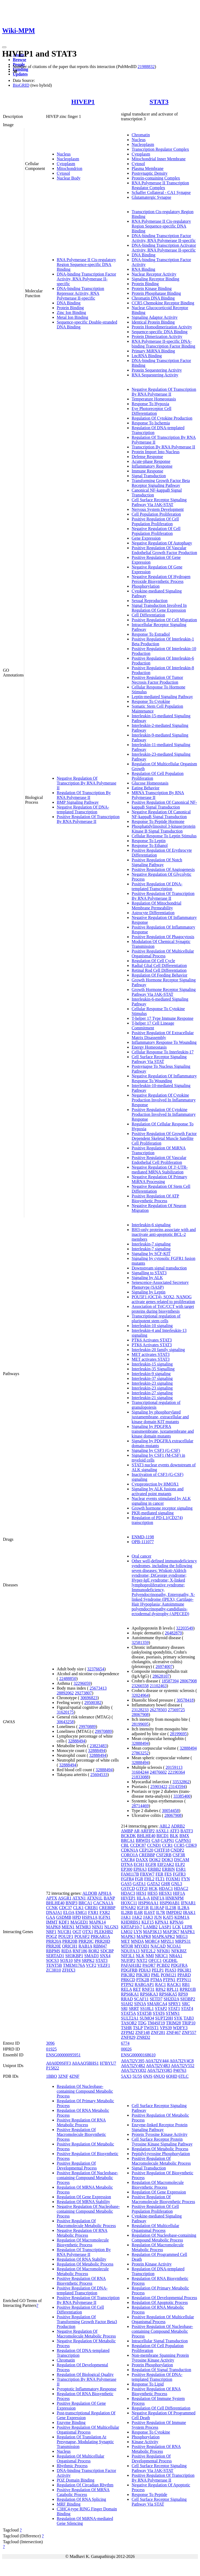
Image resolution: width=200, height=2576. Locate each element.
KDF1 (64, 1922)
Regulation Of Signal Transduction (161, 2369)
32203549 (184, 1628)
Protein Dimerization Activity (157, 336)
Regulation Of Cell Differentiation (161, 2408)
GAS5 (126, 1883)
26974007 (164, 1666)
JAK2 (137, 1917)
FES (168, 1874)
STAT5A (128, 2013)
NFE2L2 (148, 1951)
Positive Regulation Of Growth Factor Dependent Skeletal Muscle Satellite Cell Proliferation (164, 1138)
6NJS (148, 2076)
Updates (20, 74)
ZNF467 (173, 2032)
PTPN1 (169, 1979)
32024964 (140, 1695)
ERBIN (168, 1869)
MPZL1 (167, 1941)
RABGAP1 (144, 1984)
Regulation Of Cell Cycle (153, 960)
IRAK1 (189, 1912)
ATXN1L (95, 1898)
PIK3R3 (143, 1975)
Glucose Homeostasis (150, 783)
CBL (125, 1845)
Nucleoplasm (68, 159)
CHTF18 (162, 1850)
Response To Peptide (149, 2494)
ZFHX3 (68, 1970)
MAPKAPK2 (163, 1936)
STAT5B (144, 2013)
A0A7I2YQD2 (133, 2070)
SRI (124, 2008)
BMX (184, 1835)
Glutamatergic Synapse (151, 197)
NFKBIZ (179, 1951)
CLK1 (78, 1907)
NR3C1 (161, 1955)
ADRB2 (178, 1826)
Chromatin (141, 135)
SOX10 (66, 1960)
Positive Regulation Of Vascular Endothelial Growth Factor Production (164, 550)
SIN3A (140, 2003)
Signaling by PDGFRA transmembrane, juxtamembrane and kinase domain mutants (163, 1431)
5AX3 (126, 2076)
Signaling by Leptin (148, 1292)
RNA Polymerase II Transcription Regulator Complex (160, 185)
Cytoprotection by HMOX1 (155, 1484)
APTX (51, 1898)
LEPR (187, 1927)
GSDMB (63, 1917)
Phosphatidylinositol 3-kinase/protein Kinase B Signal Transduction (163, 828)
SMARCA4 (157, 2003)
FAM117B (130, 1874)
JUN (158, 1917)
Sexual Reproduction (150, 600)
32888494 (76, 1741)
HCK (153, 1888)
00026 (126, 2049)
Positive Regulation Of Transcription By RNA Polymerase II (88, 819)
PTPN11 (184, 1979)
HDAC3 (128, 1893)
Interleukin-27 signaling (152, 1393)
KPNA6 (176, 1922)
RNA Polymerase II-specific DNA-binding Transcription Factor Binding (163, 343)
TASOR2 (129, 2023)
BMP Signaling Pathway (78, 802)
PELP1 (158, 1970)
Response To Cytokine (151, 701)
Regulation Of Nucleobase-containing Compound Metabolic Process (85, 2091)
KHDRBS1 (130, 1922)
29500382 (92, 1702)
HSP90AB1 (170, 1903)
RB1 (186, 1984)
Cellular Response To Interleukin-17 (163, 1052)
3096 (50, 2043)
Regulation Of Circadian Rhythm (85, 2485)
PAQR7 (149, 1965)
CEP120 (146, 1850)
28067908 (188, 1681)
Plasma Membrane (148, 168)
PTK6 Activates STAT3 (152, 1340)
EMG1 (81, 1912)
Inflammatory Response (152, 466)
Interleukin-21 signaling (152, 1397)
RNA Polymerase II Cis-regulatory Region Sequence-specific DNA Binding (86, 264)
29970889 (87, 1726)
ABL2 (165, 1826)
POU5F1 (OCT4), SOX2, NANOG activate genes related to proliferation (163, 1299)
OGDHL (170, 1960)
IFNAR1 (188, 1903)
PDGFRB (129, 1970)
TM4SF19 (156, 2023)
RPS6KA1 (130, 1994)
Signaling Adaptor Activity (154, 317)
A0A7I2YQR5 (159, 2070)
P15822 (52, 2068)
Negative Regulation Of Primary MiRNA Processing (159, 1179)
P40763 (179, 2070)
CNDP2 (177, 1850)
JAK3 (148, 1917)
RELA (126, 1989)
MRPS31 (183, 1941)
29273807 (83, 1693)
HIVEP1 (83, 101)
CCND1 (154, 1845)
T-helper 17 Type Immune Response (162, 1018)
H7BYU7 (108, 2063)
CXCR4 (128, 1859)
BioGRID (21, 85)
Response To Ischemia (151, 423)
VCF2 (91, 1965)
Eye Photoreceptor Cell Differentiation (151, 411)
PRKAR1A (100, 1936)
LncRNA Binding (147, 355)
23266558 (140, 1685)
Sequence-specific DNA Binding (159, 331)
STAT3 (159, 101)
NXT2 (141, 1960)
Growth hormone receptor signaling (162, 1508)
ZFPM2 (127, 2032)
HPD (76, 1917)
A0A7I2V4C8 (182, 2061)
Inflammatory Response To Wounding (164, 1042)
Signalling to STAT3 (149, 1273)
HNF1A (157, 1898)
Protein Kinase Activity (152, 2264)
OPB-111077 (143, 1541)
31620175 (65, 1712)
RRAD (127, 1999)
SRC (186, 2003)
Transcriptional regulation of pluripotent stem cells (156, 1318)
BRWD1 (143, 1840)
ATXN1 (79, 1898)
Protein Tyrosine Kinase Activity (159, 2134)
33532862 (181, 1781)
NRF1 (51, 1931)
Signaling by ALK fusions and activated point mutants (157, 1491)
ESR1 (181, 1869)
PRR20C (86, 1941)
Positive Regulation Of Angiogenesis (163, 869)
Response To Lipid (148, 2384)
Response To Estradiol (151, 634)
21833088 (140, 1777)
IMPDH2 (174, 1912)
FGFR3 (179, 1874)
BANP (109, 1898)
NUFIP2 (128, 1960)
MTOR (127, 1946)
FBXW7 (147, 1874)
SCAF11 (141, 1999)
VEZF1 (103, 1965)
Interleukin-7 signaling (151, 1244)
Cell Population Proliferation (156, 514)
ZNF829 (128, 2037)
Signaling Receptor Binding (155, 279)
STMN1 (172, 2013)
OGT (76, 1931)
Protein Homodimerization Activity (162, 327)
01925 (51, 2049)
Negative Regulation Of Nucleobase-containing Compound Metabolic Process (88, 2211)
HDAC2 (181, 1888)
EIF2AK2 (165, 1864)
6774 (125, 2043)
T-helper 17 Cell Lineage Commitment (153, 1025)
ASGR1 (65, 1898)
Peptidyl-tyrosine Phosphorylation (161, 2153)
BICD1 (163, 1835)
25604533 (98, 1774)
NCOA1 (174, 1946)
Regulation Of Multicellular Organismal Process (80, 2458)
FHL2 (149, 1879)
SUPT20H (164, 2018)
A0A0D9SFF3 (58, 2063)
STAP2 (161, 2008)
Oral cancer (141, 1556)
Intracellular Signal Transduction (160, 2341)
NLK (140, 1955)
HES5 (153, 1893)
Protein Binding (70, 307)
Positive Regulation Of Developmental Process (77, 2165)
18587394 (170, 1681)
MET (125, 1941)
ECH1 (139, 1864)
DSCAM (181, 1859)
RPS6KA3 (149, 1994)
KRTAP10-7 (131, 1927)
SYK (178, 2018)
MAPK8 (53, 1927)
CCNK (52, 1907)
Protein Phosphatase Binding (156, 293)
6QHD (171, 2076)
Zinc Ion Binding (71, 312)
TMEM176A (74, 1965)
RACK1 (174, 1984)
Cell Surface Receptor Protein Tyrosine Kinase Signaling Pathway (162, 2141)
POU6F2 (82, 1936)
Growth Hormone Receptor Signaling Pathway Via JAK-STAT (163, 992)
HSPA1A (89, 1917)
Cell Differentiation (148, 615)
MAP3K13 (152, 1931)
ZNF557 (189, 2032)
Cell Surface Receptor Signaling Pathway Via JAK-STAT (159, 502)
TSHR (126, 2027)
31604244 (140, 1772)
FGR (139, 1879)
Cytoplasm (66, 163)
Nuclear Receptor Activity (154, 274)
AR (137, 1831)
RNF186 (80, 1951)
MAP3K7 (171, 1931)
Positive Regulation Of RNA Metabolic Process (81, 2122)
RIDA (66, 1951)
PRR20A (53, 1941)
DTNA (127, 1864)
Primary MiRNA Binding (153, 351)
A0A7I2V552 (182, 2065)
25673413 (98, 1688)
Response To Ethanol (150, 845)
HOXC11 (129, 1903)
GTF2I (142, 1888)
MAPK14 (97, 1922)
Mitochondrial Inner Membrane (159, 159)
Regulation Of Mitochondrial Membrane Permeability (156, 905)
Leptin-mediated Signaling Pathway (162, 696)
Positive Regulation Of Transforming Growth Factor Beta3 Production (87, 2322)
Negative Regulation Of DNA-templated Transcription (83, 809)
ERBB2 (154, 1869)
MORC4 (152, 1941)
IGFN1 (105, 1917)
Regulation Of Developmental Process (164, 2297)
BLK (174, 1835)
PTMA (156, 1979)
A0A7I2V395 (132, 2061)
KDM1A (181, 1917)
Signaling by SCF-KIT (151, 1253)
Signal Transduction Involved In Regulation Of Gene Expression (159, 607)
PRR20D (102, 1941)
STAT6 (159, 2013)
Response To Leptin (148, 840)
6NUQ (159, 2076)
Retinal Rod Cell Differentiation (159, 970)
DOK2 (155, 1859)
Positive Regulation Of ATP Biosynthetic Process (155, 1198)
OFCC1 (155, 1960)
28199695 (140, 1724)
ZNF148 (142, 2032)
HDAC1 (166, 1888)
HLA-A (143, 1898)
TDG (142, 2023)
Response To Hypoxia (150, 403)
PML (155, 1975)
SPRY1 (174, 2003)
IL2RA (183, 1907)
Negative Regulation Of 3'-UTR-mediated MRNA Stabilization (159, 1169)
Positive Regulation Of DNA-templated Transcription (157, 886)
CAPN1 (167, 1840)
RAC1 (160, 1984)
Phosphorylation (146, 586)
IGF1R (143, 1907)
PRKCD (128, 1979)
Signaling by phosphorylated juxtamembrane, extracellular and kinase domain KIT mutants (160, 1417)
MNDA (137, 1941)
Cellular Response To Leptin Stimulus (164, 836)
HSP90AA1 (148, 1903)
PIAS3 (170, 1970)
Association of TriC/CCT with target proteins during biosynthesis (163, 1308)
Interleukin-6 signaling (151, 1225)
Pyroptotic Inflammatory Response (86, 2389)
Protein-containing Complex (156, 178)
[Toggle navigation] (4, 47)
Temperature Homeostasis (154, 399)
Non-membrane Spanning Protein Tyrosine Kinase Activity (160, 2357)
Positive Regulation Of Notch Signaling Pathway (157, 862)
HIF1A (179, 1893)
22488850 (67, 1678)
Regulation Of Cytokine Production (162, 418)
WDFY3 (180, 2027)
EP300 (126, 1869)
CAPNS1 (183, 1840)
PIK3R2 (128, 1975)
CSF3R (179, 1855)
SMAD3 (91, 1955)
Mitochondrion (69, 168)
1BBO (51, 2076)
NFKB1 (163, 1951)
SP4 (77, 1960)
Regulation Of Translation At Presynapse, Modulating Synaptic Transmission (85, 2442)
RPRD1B (188, 1989)
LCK (176, 1927)
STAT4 (187, 2008)
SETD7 (156, 1999)
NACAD (158, 1946)
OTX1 (87, 1931)
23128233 (140, 1709)
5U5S (137, 2076)
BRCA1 (85, 1903)
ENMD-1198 (143, 1537)
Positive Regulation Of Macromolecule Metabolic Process (86, 2223)
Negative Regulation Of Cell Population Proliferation (156, 531)
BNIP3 (71, 1903)
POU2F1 (66, 1936)
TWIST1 (151, 2027)
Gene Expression (146, 538)
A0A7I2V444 (157, 2061)
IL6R (138, 1912)
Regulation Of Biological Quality (85, 2374)
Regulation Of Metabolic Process (85, 2264)
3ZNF (63, 2076)
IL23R (170, 1907)
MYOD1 (141, 1946)
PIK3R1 (184, 1970)
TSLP (138, 2027)
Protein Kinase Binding (152, 288)
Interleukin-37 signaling (152, 1378)
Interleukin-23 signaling (152, 1383)
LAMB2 (150, 1927)
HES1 (141, 1893)
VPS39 (166, 2027)
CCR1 (167, 1845)
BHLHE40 (55, 1903)
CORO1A (129, 1855)
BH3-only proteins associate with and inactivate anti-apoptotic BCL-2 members (164, 1234)
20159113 (174, 1767)
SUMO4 (147, 2018)
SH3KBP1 (74, 1955)
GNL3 (176, 1883)
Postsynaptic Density (150, 173)
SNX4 (105, 1955)
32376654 (95, 1669)
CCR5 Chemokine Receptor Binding (163, 303)
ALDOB (89, 1893)
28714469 (140, 1805)
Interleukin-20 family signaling (158, 1349)
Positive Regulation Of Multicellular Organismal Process (163, 953)
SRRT (134, 2008)
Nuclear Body (68, 178)
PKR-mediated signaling (153, 1513)
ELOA (68, 1912)
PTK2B (142, 1979)
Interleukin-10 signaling (152, 1325)
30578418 (185, 1700)
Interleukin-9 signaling (151, 1373)
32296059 (82, 1683)
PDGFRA (179, 1965)
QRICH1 (69, 1946)
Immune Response (147, 471)
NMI (150, 1955)
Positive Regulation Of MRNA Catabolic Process (83, 2492)
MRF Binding (68, 2504)
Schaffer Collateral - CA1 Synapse (161, 192)
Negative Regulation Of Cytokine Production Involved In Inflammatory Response (163, 1100)
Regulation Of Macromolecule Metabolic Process (83, 2271)
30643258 (65, 1721)
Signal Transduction (149, 475)
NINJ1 (97, 1927)
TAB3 (188, 2018)
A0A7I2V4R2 (133, 2065)
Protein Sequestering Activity (157, 370)
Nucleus (64, 154)
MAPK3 (128, 1936)
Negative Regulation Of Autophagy (162, 543)
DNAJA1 (54, 1912)
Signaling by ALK (147, 1277)
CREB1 (91, 1907)
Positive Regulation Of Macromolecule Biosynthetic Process (81, 2134)
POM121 (168, 1975)
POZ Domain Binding (75, 2480)
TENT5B (54, 1965)
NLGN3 (111, 1927)
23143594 (176, 1786)
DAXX (142, 1859)
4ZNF (74, 2076)
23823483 (98, 1745)
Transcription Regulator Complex (160, 149)
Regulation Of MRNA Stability (83, 2201)
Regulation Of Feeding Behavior (159, 975)
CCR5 (179, 1845)
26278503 (158, 1709)
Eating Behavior (145, 788)
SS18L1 (147, 2008)
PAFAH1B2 (131, 1965)
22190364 (176, 1772)
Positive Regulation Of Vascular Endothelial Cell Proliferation (159, 1160)
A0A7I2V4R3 (158, 2065)
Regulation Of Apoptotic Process (160, 2302)
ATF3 (174, 1831)
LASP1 (165, 1927)
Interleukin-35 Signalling (153, 1369)
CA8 (156, 1840)
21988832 (146, 66)
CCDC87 (138, 1845)
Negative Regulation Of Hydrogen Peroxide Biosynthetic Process (161, 579)
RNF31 (148, 1989)
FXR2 (105, 1912)
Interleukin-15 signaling (152, 1364)
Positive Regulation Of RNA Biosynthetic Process (81, 2281)
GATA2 (153, 1883)
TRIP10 (188, 2023)
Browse (19, 59)
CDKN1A (129, 1850)
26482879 (173, 1633)
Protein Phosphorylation (152, 2365)
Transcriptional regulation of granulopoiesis (156, 1405)
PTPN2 (127, 1984)
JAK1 (126, 1917)
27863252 (140, 1753)
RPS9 (183, 1994)
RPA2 (161, 1989)
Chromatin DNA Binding (153, 298)
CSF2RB (164, 1855)
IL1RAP (157, 1907)
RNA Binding (143, 269)
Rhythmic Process (72, 2465)
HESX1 (165, 1893)
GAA (50, 1917)
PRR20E (53, 1946)
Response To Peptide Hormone (158, 821)
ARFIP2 (148, 1831)
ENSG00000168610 (138, 2055)
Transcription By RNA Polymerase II (163, 447)
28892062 (65, 1693)
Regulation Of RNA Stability (81, 2259)
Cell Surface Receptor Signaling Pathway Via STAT (159, 1059)
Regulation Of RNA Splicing (81, 2499)
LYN (138, 1931)
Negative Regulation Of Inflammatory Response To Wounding (164, 1078)
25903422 (158, 1786)
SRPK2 (88, 1960)
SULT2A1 (129, 2018)
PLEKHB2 (103, 1931)
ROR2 (93, 1951)
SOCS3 (52, 1960)
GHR (165, 1883)
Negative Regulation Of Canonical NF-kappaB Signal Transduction (161, 814)
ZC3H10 (53, 1970)
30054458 (170, 1810)
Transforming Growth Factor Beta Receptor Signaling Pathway (161, 483)
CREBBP (107, 1907)
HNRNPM (174, 1898)
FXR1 (93, 1912)
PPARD (184, 1975)
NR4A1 (175, 1955)
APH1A (105, 1893)
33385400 (181, 1796)
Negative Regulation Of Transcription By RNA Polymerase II (86, 783)
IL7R (160, 1912)
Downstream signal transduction (159, 1268)
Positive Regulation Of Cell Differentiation (80, 2309)
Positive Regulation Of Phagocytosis (163, 936)
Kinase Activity (145, 2441)
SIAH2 (127, 2003)
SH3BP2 (187, 1999)
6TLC (183, 2076)
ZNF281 (158, 2032)
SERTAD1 (55, 1955)
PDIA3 (145, 1970)
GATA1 (139, 1883)
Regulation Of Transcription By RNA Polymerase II (84, 795)
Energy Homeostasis (149, 1047)
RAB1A (85, 1946)
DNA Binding (68, 303)
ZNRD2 (143, 2037)
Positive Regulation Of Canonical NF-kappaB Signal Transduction (164, 804)
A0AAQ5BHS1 (85, 2063)
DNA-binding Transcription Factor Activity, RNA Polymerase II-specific (86, 279)
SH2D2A (171, 1999)
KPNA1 (162, 1922)
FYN (185, 1879)
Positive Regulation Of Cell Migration (164, 620)
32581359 (140, 1642)
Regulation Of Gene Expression (84, 2197)
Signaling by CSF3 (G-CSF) (156, 1450)
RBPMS (53, 1951)
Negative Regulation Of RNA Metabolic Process (82, 2232)
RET (137, 1989)
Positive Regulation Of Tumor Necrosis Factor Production (157, 679)
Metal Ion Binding (72, 317)
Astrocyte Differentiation (153, 912)
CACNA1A (103, 1903)
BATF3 (186, 1831)
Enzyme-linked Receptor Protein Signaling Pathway (159, 2127)
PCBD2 (163, 1965)
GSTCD (128, 1888)
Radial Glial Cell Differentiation (159, 965)
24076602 (158, 1772)
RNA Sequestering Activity (155, 375)
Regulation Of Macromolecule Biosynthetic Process (83, 2242)
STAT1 (174, 2008)
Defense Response (147, 456)
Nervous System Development (158, 509)
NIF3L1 (128, 1955)
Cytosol (63, 173)
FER (159, 1874)
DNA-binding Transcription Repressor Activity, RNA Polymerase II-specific (80, 293)
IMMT (52, 1922)
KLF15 (147, 1922)
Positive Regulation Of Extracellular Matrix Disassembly (163, 1035)
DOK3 (167, 1859)
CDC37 (65, 1907)
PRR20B (69, 1941)
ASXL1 (162, 1831)
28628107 (160, 1676)
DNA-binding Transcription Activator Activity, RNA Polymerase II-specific (164, 247)
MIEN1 (68, 1927)
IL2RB (127, 1912)
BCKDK (128, 1835)
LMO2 (127, 1931)
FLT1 (160, 1879)
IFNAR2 (128, 1907)
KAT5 (168, 1917)
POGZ (51, 1936)
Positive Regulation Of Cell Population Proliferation (155, 521)
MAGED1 (79, 1922)
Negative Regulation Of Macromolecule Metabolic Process (86, 2333)
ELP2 (180, 1864)
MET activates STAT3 (150, 1354)
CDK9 (191, 1845)
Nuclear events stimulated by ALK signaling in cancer (161, 1501)
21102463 (158, 1685)
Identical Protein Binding (153, 322)
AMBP (127, 1831)
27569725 (176, 1709)
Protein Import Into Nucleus (155, 451)
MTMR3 (83, 1927)
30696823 (88, 1697)
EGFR (150, 1864)
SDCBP (107, 1951)
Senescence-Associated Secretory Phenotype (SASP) (160, 1284)
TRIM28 (173, 2023)
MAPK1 (188, 1931)
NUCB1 (64, 1931)
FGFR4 (127, 1879)
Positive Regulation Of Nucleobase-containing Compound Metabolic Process (87, 2178)
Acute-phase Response (151, 461)
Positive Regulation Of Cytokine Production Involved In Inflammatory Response (163, 1114)
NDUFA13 (130, 1951)
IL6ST (149, 1912)
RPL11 (173, 1989)
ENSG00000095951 (63, 2055)
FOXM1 (173, 1879)
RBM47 (100, 1946)
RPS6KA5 (168, 1994)
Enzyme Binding (71, 2422)
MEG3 (182, 1936)
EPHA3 (140, 1869)
